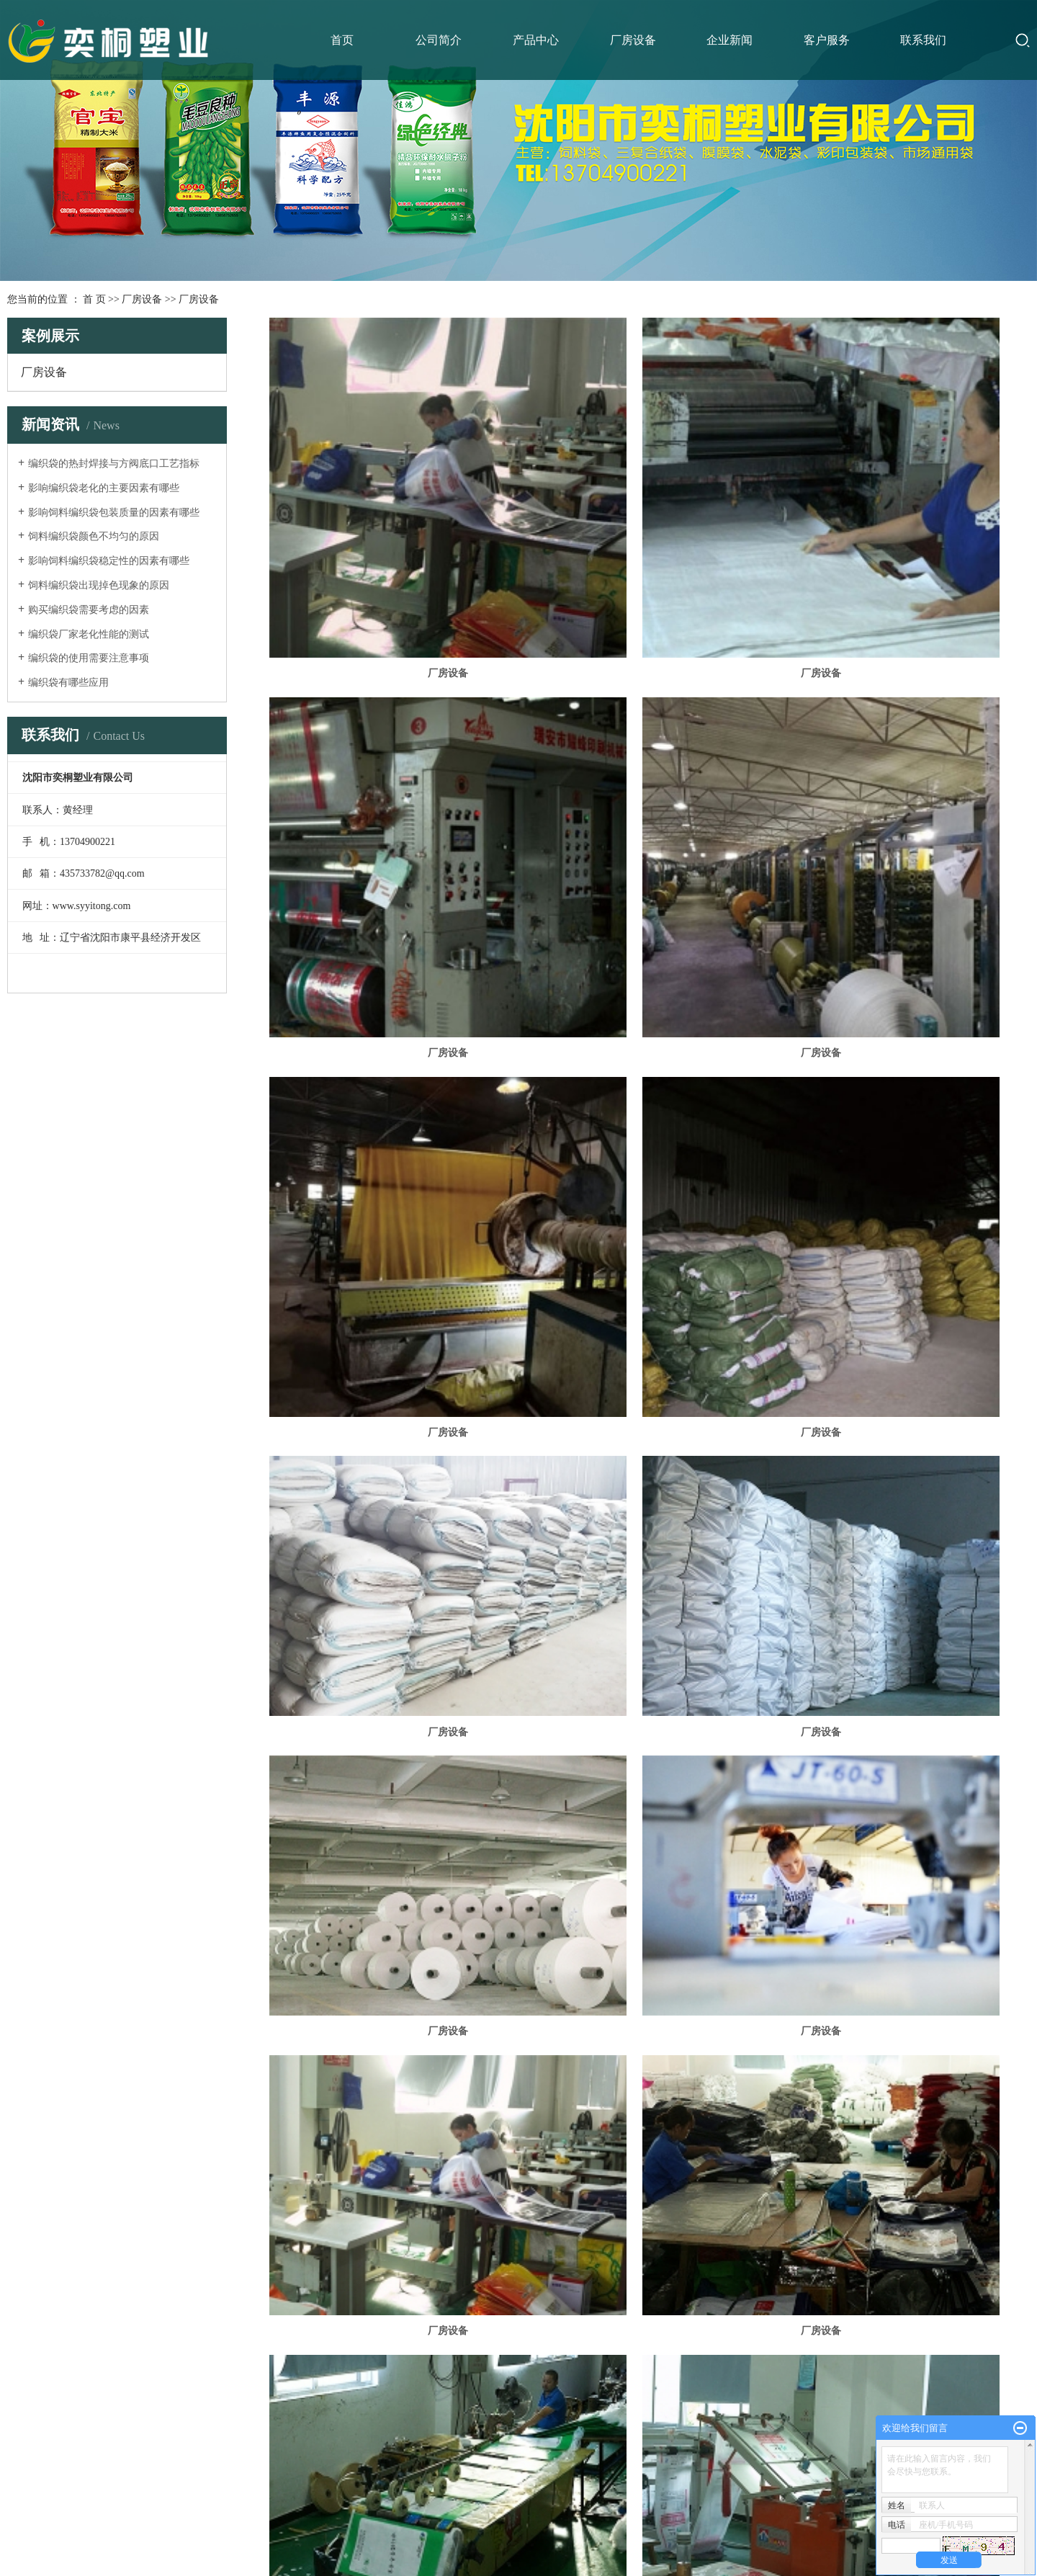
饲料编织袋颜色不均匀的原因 (93, 536)
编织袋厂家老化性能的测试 (88, 634)
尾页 (968, 2183)
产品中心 (536, 40)
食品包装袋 (36, 2385)
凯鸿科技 (623, 2523)
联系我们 (923, 40)
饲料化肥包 (36, 2319)
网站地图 (453, 2487)
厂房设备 (633, 40)
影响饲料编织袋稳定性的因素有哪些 (108, 560)
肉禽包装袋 (36, 2418)
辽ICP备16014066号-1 (436, 2523)
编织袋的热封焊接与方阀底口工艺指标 (113, 463)
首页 (342, 40)
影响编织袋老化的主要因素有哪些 (103, 488)
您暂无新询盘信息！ (562, 2487)
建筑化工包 (36, 2352)
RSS (484, 2487)
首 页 (94, 299)
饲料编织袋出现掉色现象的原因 (98, 585)
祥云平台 (541, 2523)
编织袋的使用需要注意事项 (88, 658)
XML (507, 2487)
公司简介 (439, 40)
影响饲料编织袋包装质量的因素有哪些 (113, 512)
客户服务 (827, 40)
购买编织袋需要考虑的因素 (88, 609)
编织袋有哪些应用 (68, 682)
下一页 (929, 2183)
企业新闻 (729, 40)
